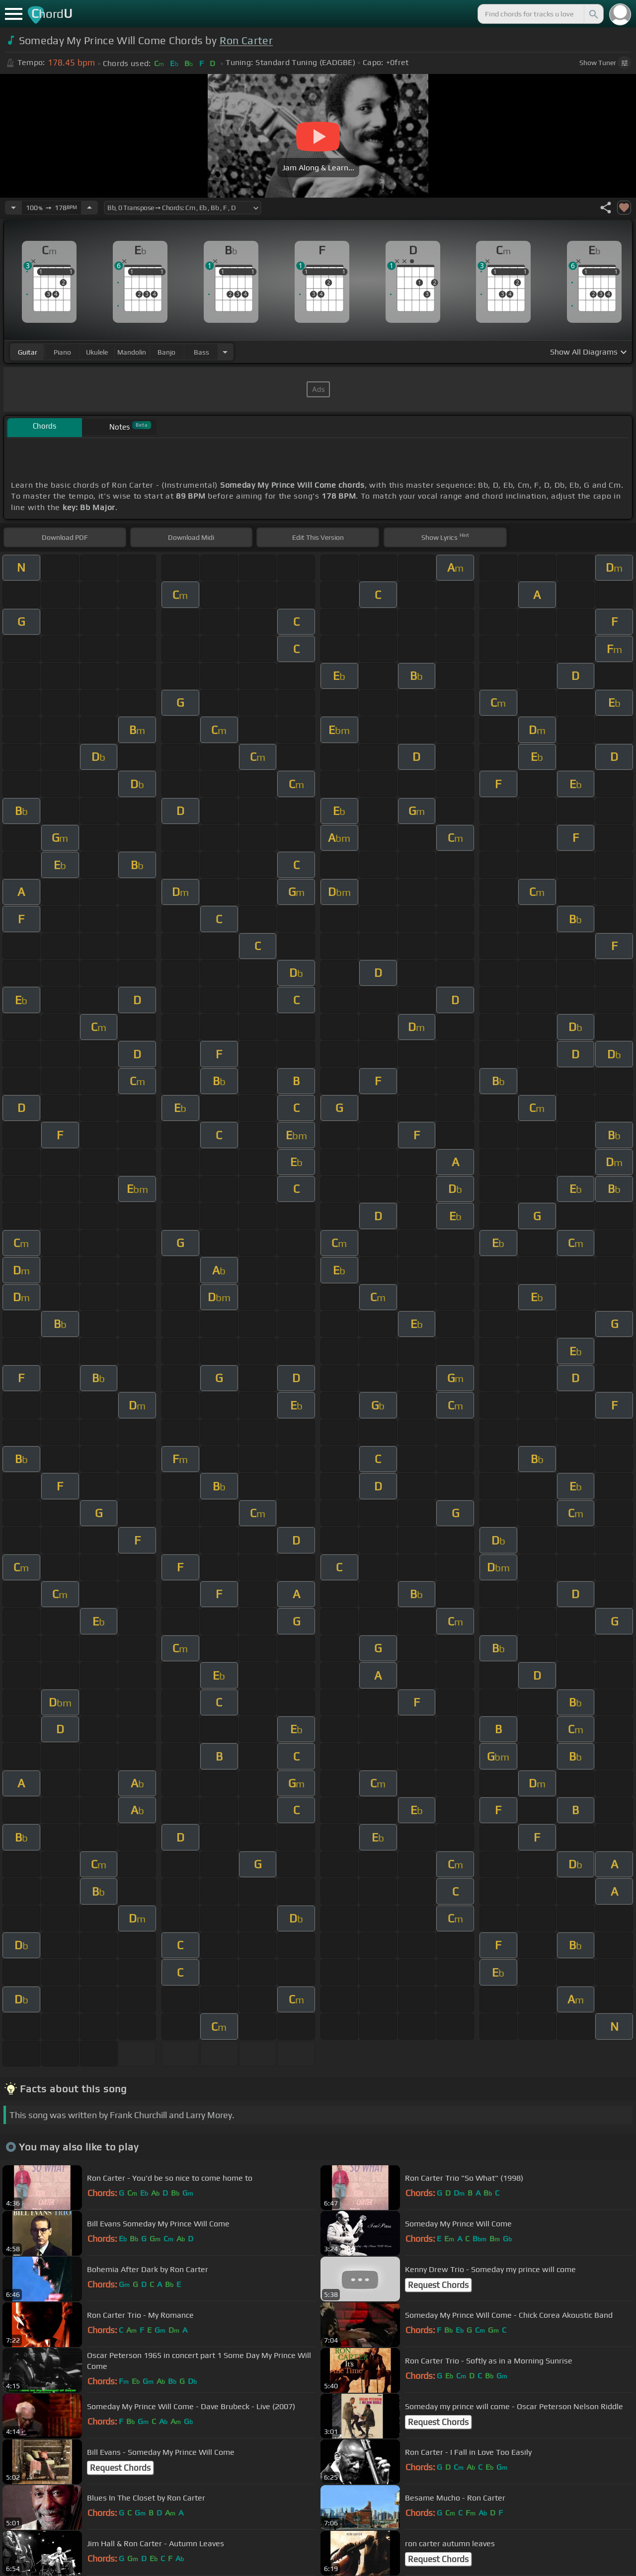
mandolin (131, 352)
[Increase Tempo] (89, 208)
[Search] (593, 14)
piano (62, 352)
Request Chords (438, 2285)
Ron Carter (246, 40)
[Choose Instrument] (225, 352)
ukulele (97, 352)
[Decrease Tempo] (13, 208)
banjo (166, 352)
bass (201, 352)
